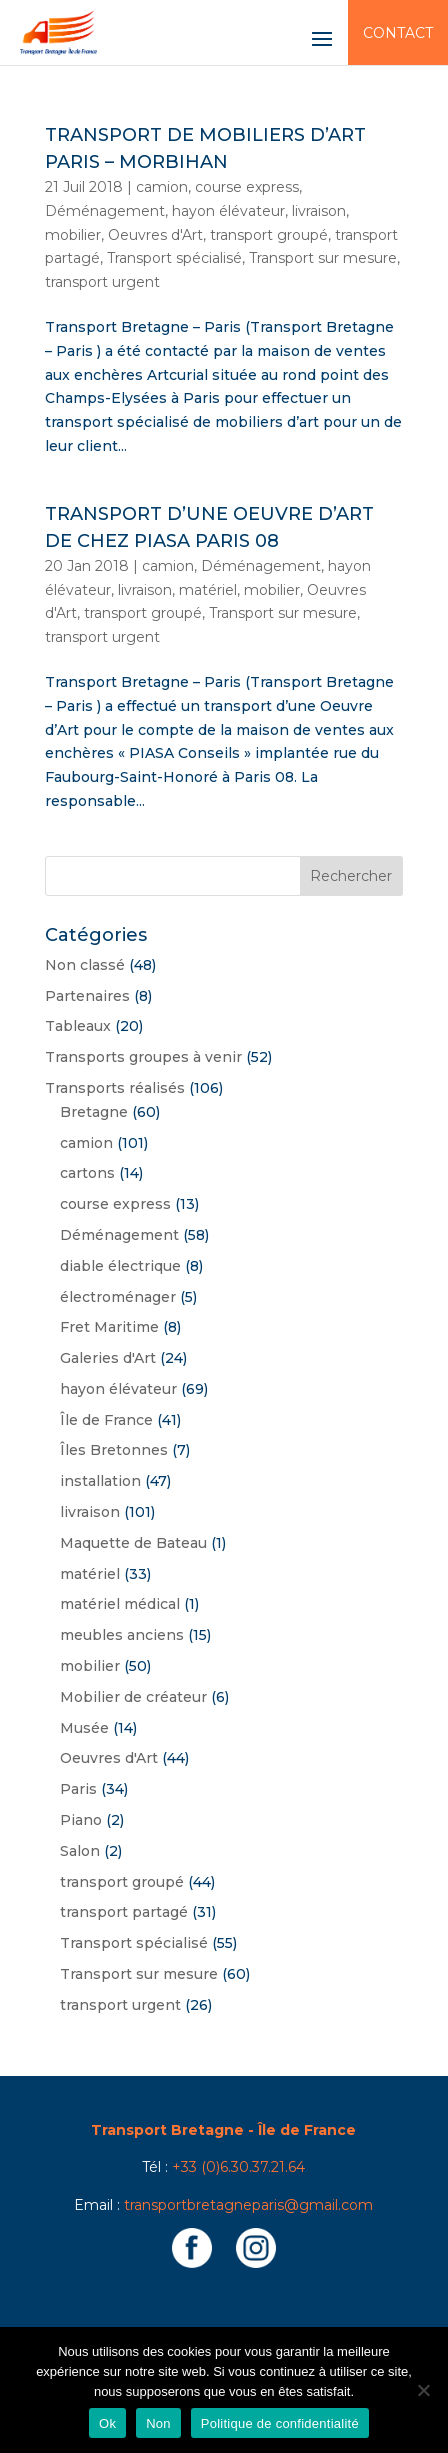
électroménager (118, 1297)
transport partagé (124, 1912)
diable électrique (120, 1266)
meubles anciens (122, 1635)
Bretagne (94, 1112)
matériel (208, 590)
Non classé (85, 965)
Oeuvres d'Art (155, 235)
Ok (107, 2423)
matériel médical (120, 1604)
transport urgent (102, 282)
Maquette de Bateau (133, 1543)
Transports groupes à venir (143, 1057)
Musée (84, 1728)
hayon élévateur (228, 211)
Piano (81, 1820)
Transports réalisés (115, 1088)
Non (158, 2423)
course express (247, 187)
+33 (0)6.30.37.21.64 (238, 2167)
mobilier (73, 235)
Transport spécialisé (174, 258)
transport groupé (269, 235)
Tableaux (78, 1026)
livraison (319, 211)
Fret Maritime (109, 1327)
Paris (78, 1789)
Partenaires (87, 996)
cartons (87, 1173)
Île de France (106, 1420)
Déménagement (105, 211)
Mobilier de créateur (133, 1697)
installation (100, 1481)
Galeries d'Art (108, 1358)
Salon (80, 1851)
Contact (398, 33)
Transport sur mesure (323, 258)
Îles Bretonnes (114, 1450)
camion (162, 187)
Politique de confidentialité (280, 2423)
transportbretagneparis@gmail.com (248, 2205)
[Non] (423, 2390)
